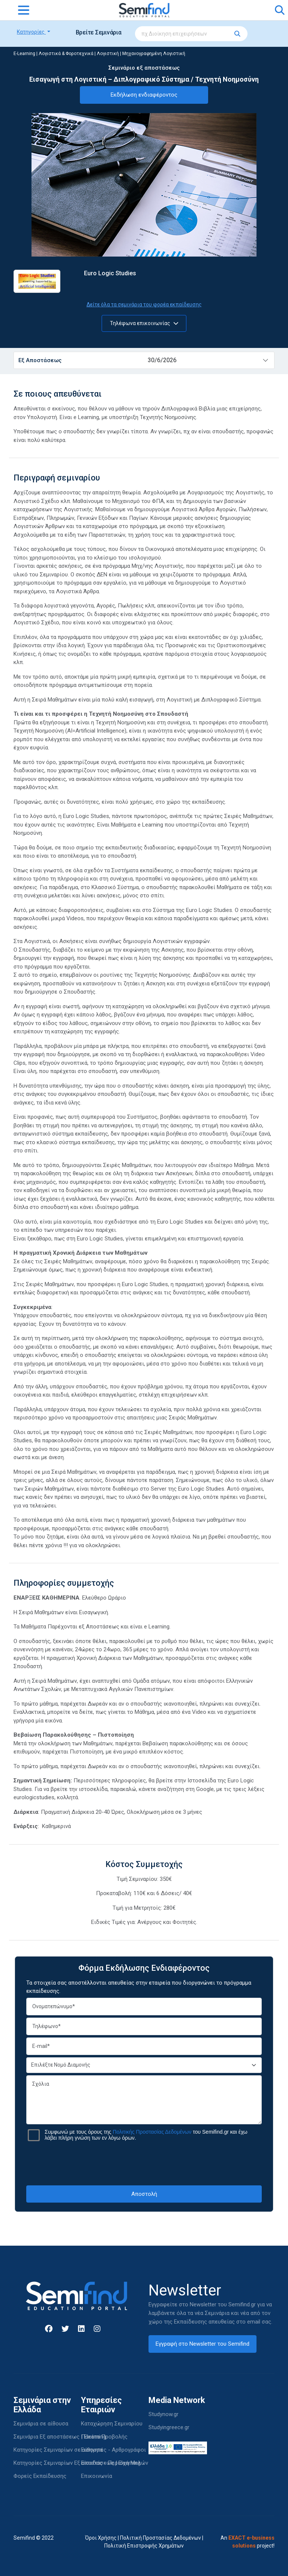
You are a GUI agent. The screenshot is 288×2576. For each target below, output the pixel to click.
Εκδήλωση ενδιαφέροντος (144, 94)
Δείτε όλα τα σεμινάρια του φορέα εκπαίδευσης (144, 304)
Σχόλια (144, 2099)
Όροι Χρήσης (101, 2538)
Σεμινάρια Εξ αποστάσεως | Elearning (60, 2436)
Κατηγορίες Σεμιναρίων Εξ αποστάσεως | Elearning (77, 2463)
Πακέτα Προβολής (104, 2436)
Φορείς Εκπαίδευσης (40, 2476)
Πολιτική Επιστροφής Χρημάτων (144, 2546)
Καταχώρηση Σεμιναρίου (111, 2423)
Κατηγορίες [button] (31, 32)
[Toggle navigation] (24, 10)
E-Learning (24, 53)
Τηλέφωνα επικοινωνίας (144, 323)
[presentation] (144, 2163)
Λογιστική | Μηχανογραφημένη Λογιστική (141, 53)
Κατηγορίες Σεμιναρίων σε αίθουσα (58, 2449)
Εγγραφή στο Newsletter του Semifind (202, 2343)
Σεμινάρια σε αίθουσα (41, 2423)
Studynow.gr (163, 2414)
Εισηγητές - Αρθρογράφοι (113, 2449)
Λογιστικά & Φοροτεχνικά (66, 53)
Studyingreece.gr (168, 2427)
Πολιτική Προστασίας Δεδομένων (160, 2538)
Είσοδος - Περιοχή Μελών (114, 2463)
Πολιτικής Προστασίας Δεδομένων (152, 2132)
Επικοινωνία (96, 2476)
